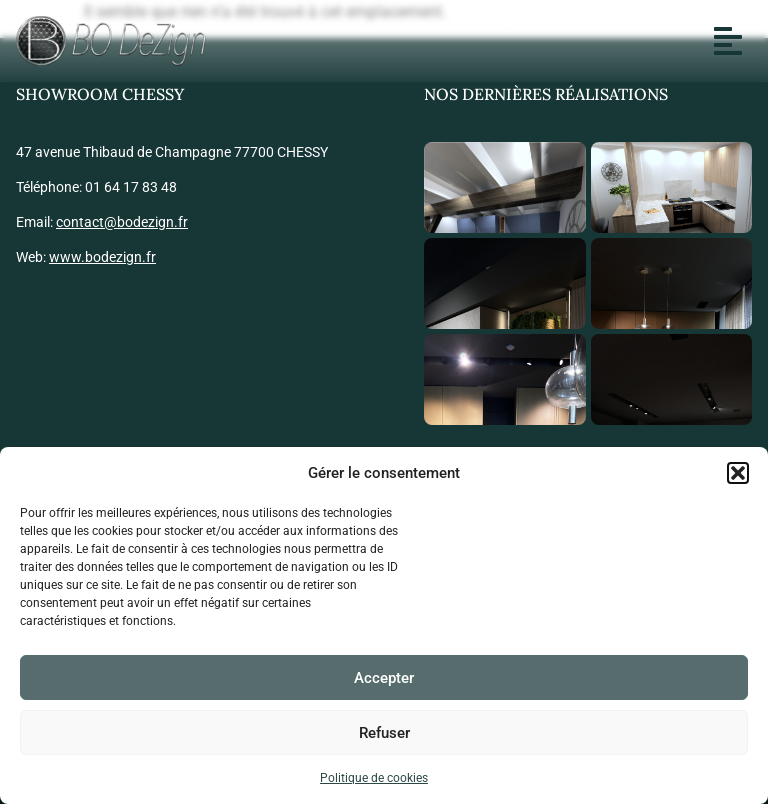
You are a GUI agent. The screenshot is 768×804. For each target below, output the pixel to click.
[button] (738, 473)
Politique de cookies (374, 778)
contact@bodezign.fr (122, 222)
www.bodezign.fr (102, 257)
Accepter (384, 678)
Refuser (384, 733)
